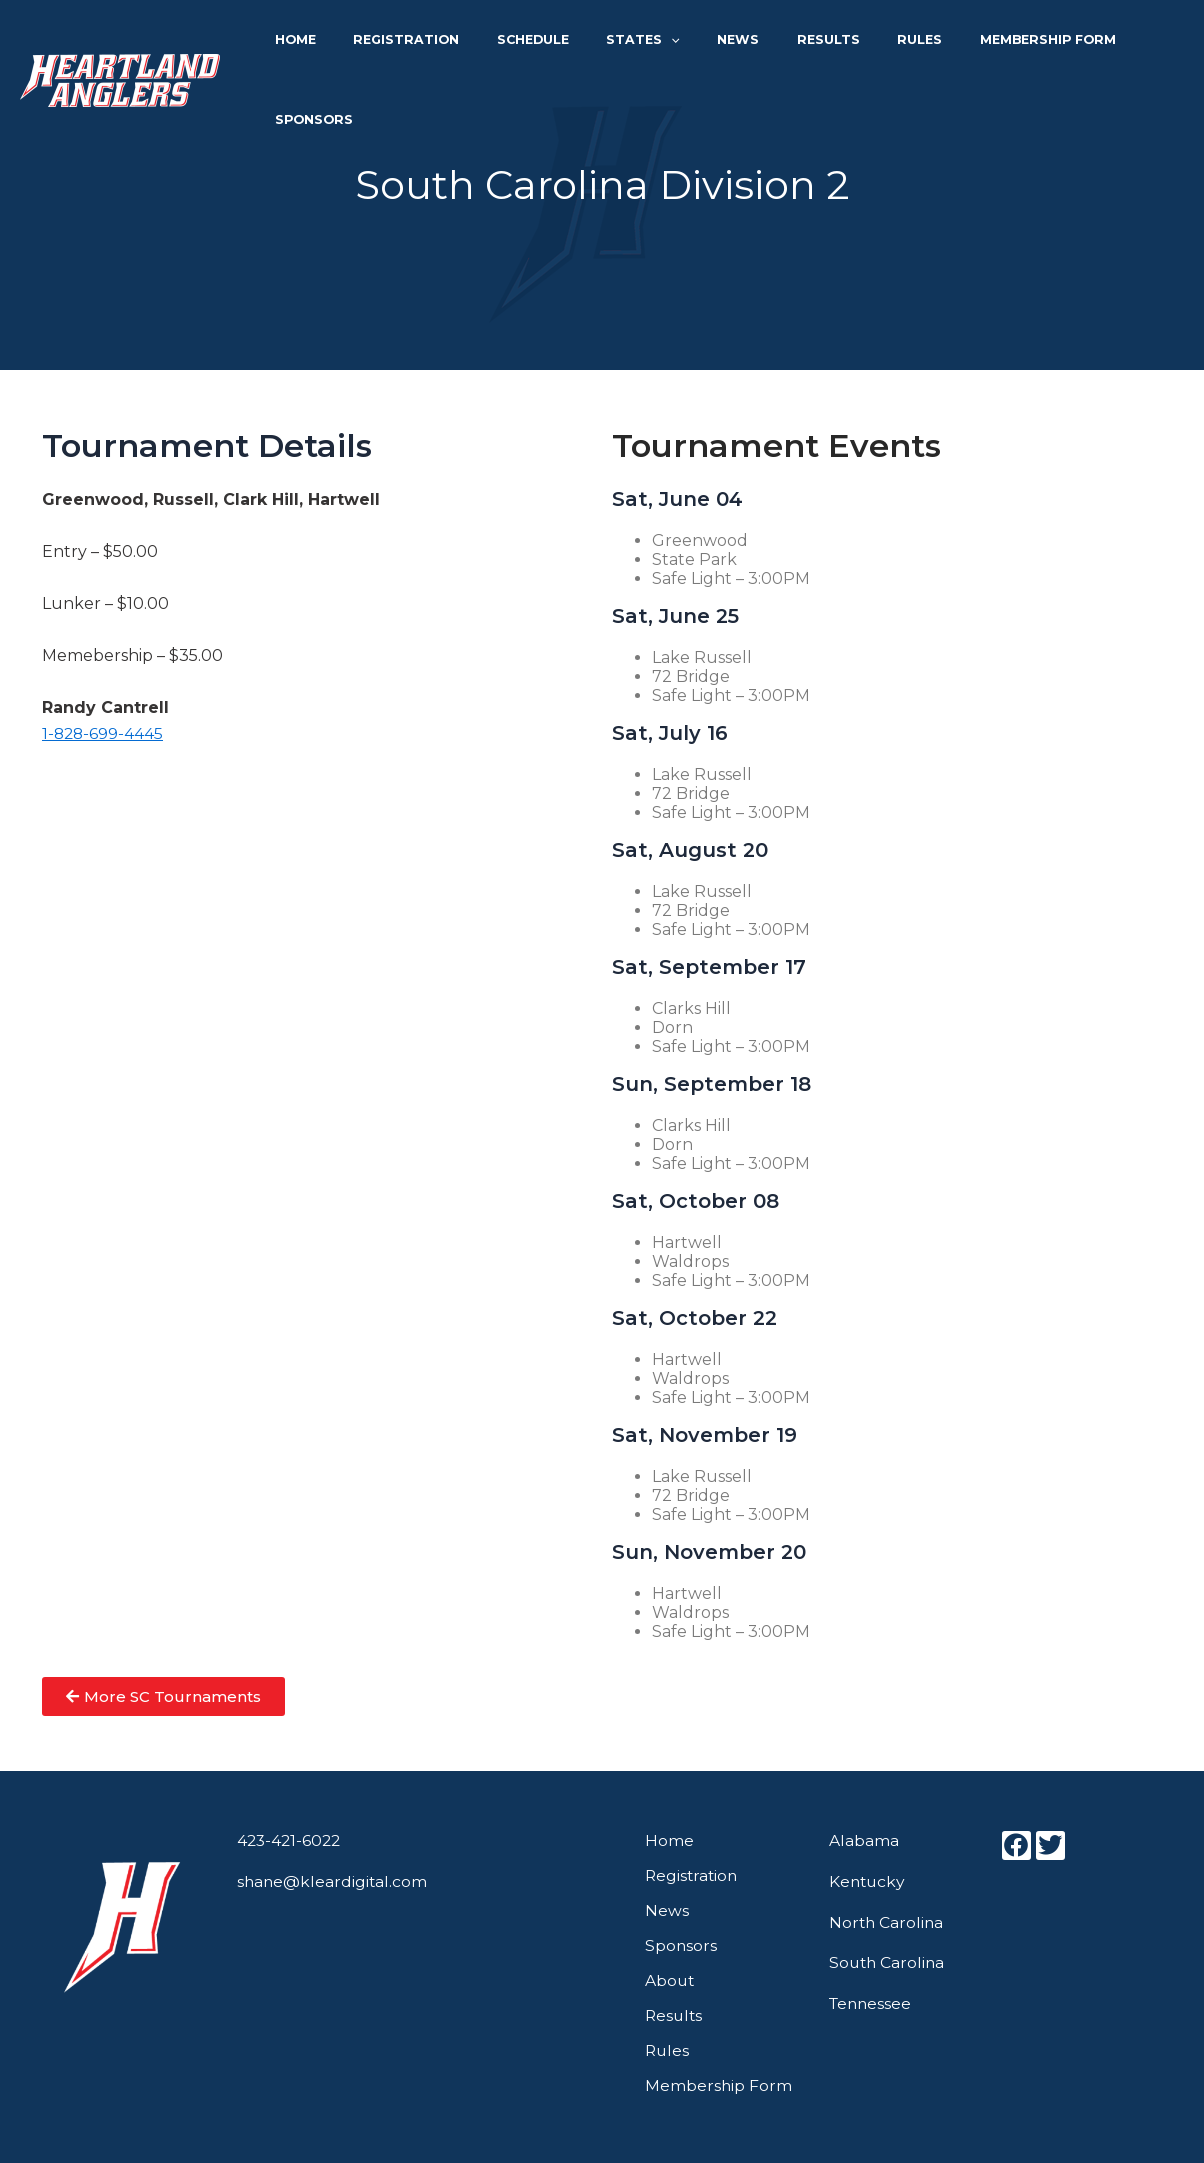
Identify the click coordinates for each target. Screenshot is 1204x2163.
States (645, 43)
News (729, 42)
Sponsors (1133, 42)
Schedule (548, 42)
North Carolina (887, 1922)
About (670, 1980)
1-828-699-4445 (104, 733)
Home (336, 42)
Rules (885, 42)
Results (806, 42)
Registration (434, 42)
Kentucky (868, 1881)
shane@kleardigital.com (333, 1881)
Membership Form (1001, 42)
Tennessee (872, 2003)
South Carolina (888, 1962)
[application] (673, 43)
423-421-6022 (291, 1840)
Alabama (864, 1840)
